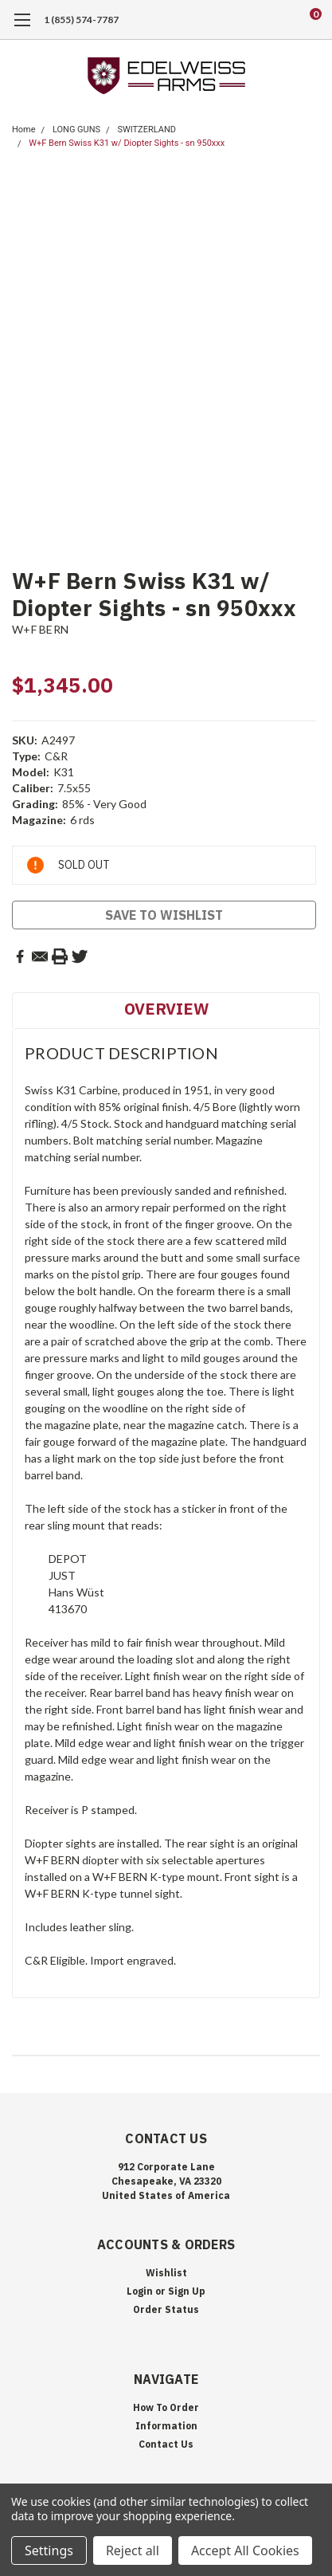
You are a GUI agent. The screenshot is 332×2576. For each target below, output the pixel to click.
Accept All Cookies (245, 2550)
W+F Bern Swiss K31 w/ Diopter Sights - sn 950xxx (127, 143)
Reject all (132, 2550)
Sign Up (186, 2291)
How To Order (166, 2407)
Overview (166, 1008)
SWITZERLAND (146, 129)
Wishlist (166, 2273)
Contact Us (166, 2444)
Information (166, 2426)
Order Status (166, 2309)
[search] (252, 20)
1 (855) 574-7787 (81, 20)
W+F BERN (40, 629)
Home (24, 129)
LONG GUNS (76, 129)
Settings (49, 2550)
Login (140, 2291)
